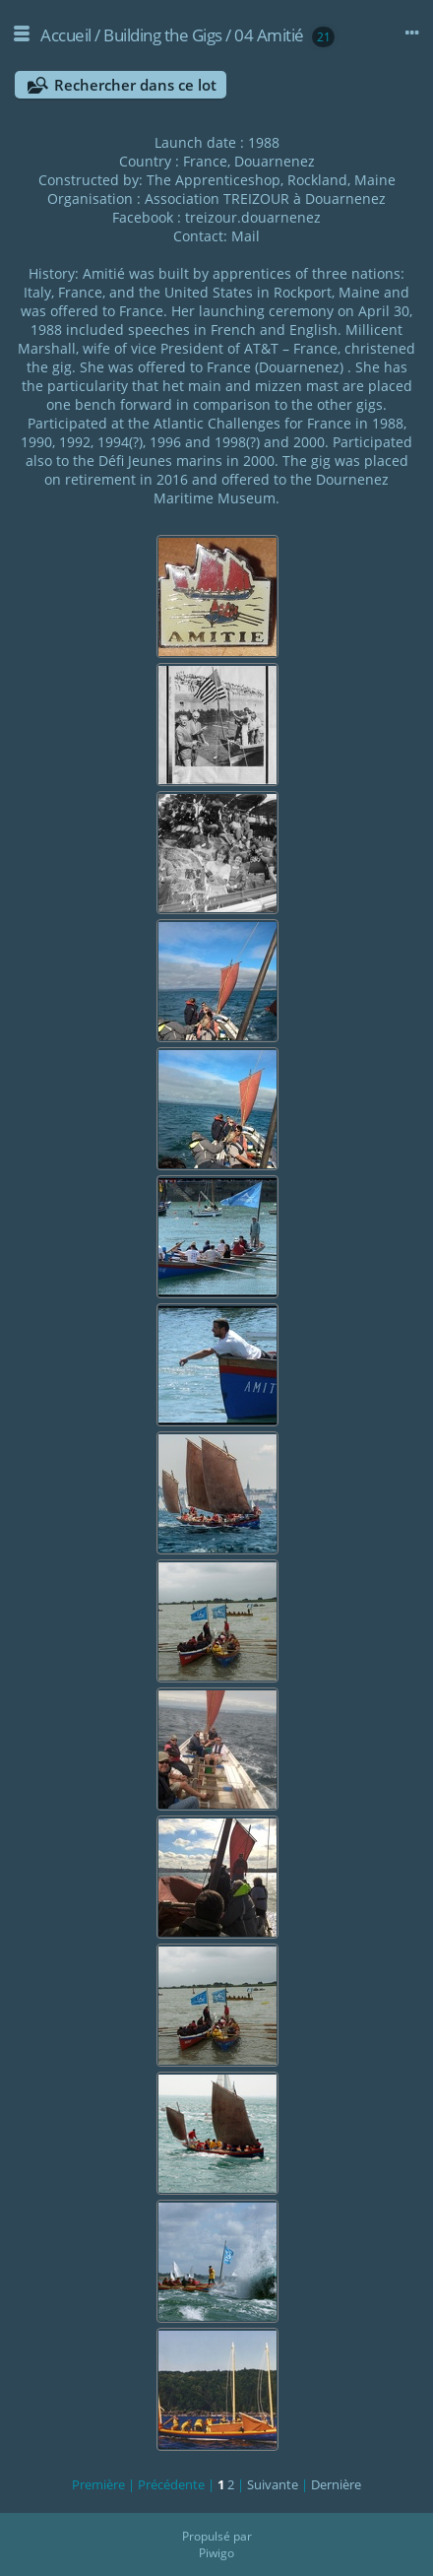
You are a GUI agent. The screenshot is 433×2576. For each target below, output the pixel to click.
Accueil (66, 35)
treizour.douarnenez (253, 217)
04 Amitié (269, 35)
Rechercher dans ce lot (135, 85)
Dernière (336, 2484)
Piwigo (216, 2552)
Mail (245, 236)
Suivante (272, 2484)
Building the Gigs (162, 35)
